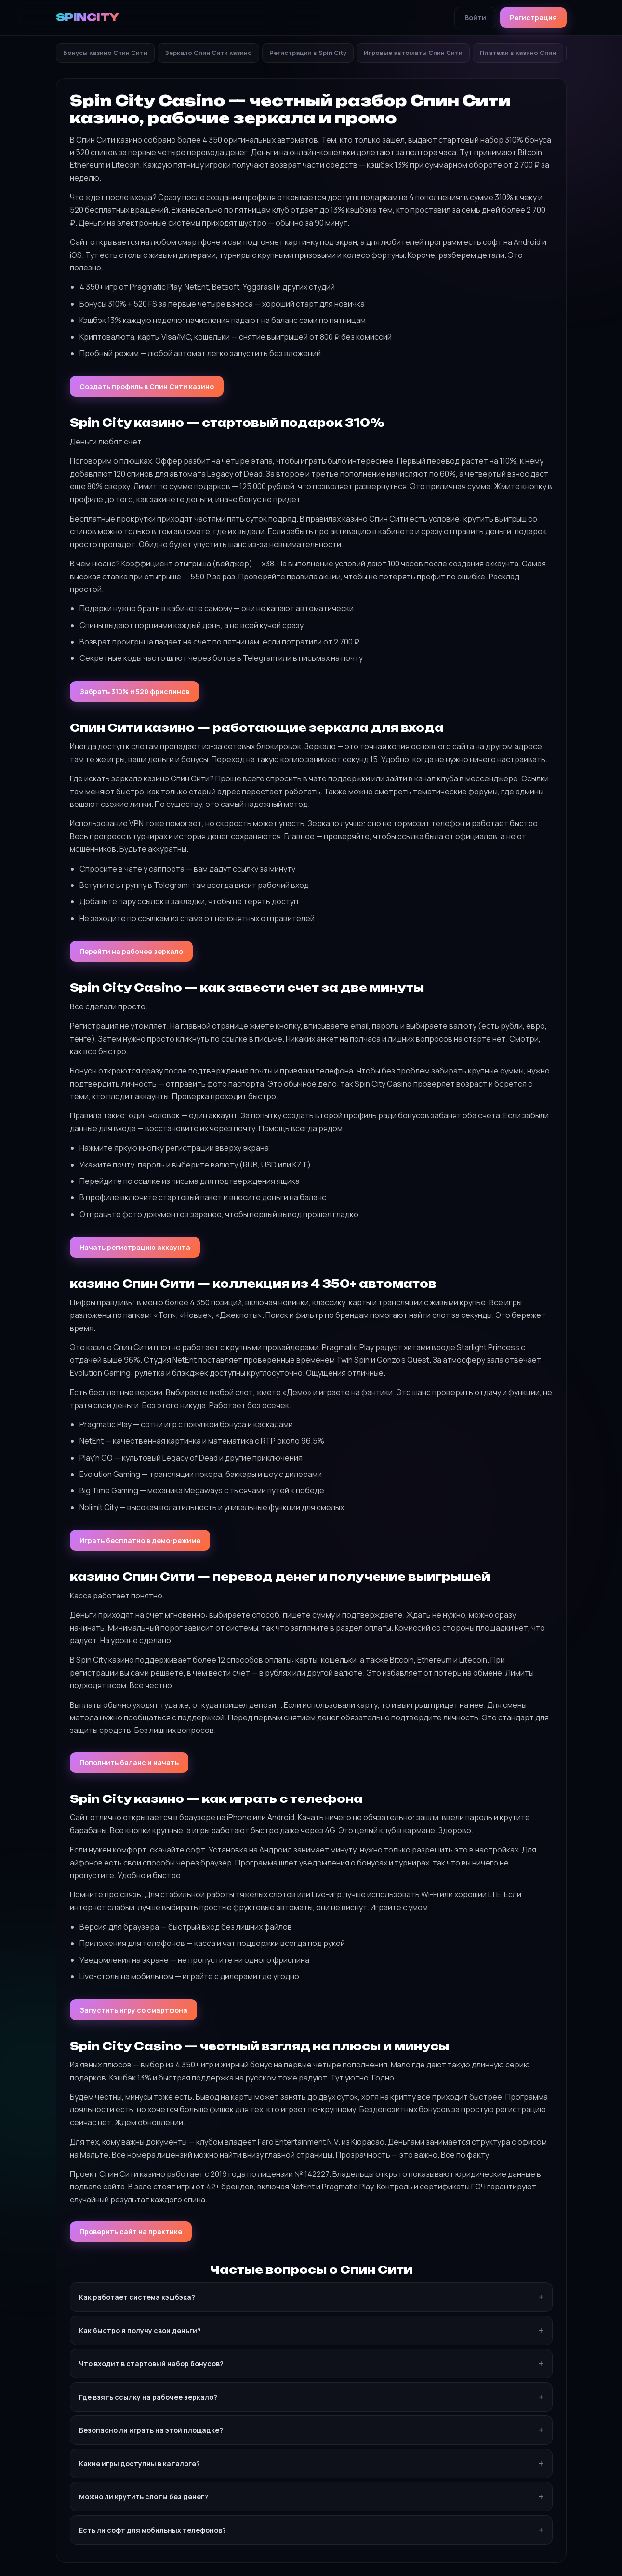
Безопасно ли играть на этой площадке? (151, 2430)
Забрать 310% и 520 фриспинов (134, 691)
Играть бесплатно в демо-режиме (139, 1540)
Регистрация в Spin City (307, 52)
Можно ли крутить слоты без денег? (143, 2496)
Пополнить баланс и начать (129, 1762)
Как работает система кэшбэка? (137, 2297)
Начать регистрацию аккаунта (134, 1247)
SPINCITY (87, 17)
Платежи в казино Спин (518, 52)
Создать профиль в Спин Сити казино (146, 386)
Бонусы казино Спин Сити (105, 52)
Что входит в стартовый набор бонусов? (151, 2363)
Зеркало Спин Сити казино (208, 52)
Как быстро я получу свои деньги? (140, 2330)
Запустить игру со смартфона (133, 2009)
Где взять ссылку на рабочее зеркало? (148, 2397)
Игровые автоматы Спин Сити (413, 52)
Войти (475, 17)
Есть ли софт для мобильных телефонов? (152, 2530)
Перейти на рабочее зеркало (131, 951)
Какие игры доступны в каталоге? (139, 2463)
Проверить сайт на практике (130, 2231)
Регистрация (533, 17)
